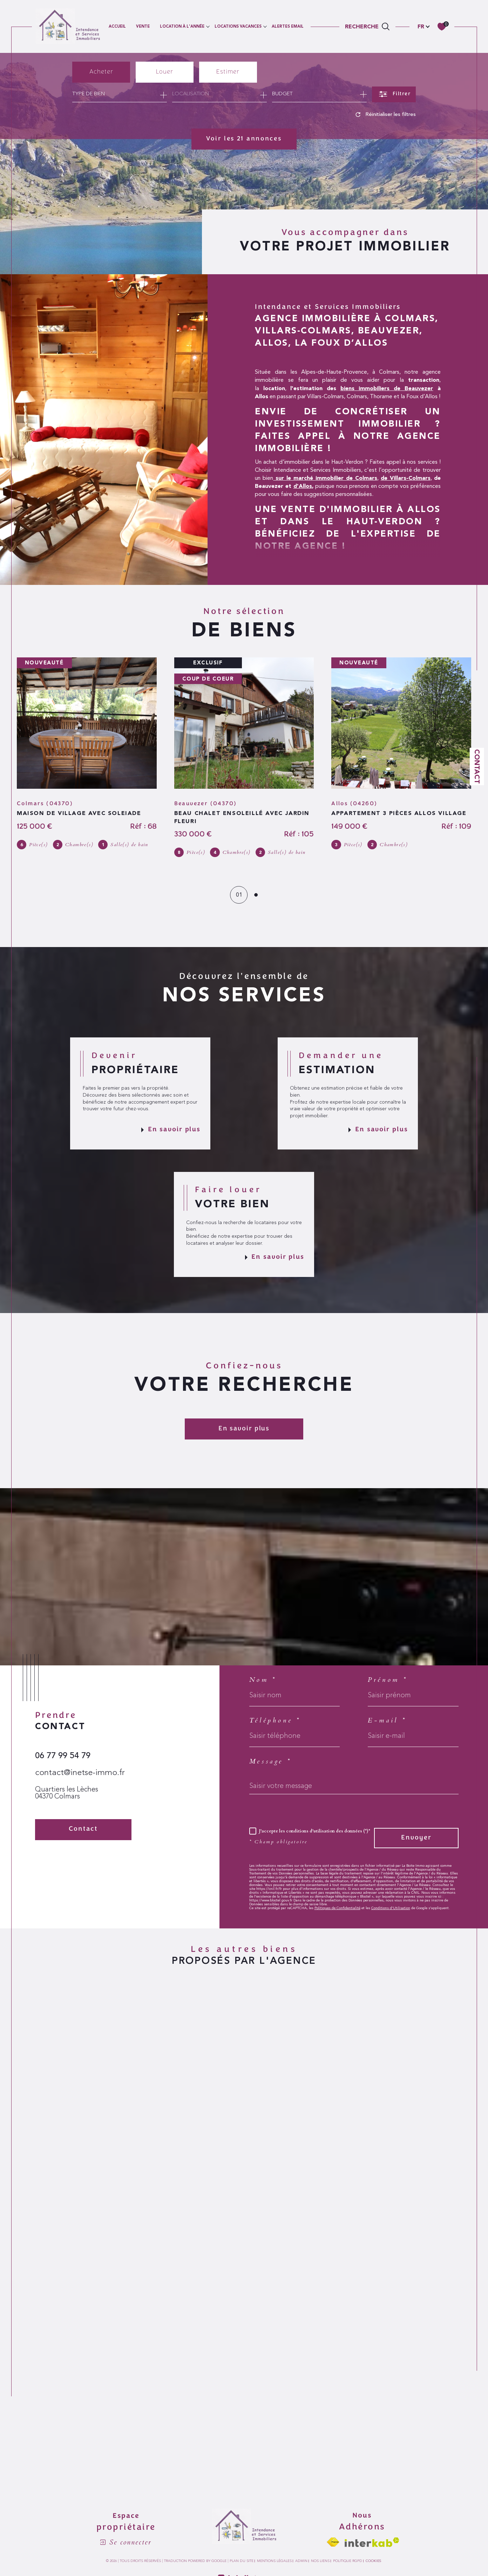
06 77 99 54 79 (62, 1755)
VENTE (143, 26)
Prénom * (387, 1680)
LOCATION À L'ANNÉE (182, 26)
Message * (270, 1761)
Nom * (263, 1680)
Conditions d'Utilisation (390, 1908)
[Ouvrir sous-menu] (208, 26)
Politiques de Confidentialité (337, 1908)
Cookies (373, 2561)
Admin (301, 2561)
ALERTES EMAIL (288, 26)
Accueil (117, 26)
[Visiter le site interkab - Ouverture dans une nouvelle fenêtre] (372, 2542)
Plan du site (241, 2561)
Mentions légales (274, 2561)
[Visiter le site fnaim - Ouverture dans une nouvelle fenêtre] (333, 2542)
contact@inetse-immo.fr (80, 1773)
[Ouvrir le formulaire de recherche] (394, 94)
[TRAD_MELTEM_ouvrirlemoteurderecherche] (367, 26)
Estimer (227, 72)
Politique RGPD (347, 2561)
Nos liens (320, 2561)
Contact (477, 766)
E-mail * (387, 1720)
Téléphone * (275, 1720)
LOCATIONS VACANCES (238, 26)
